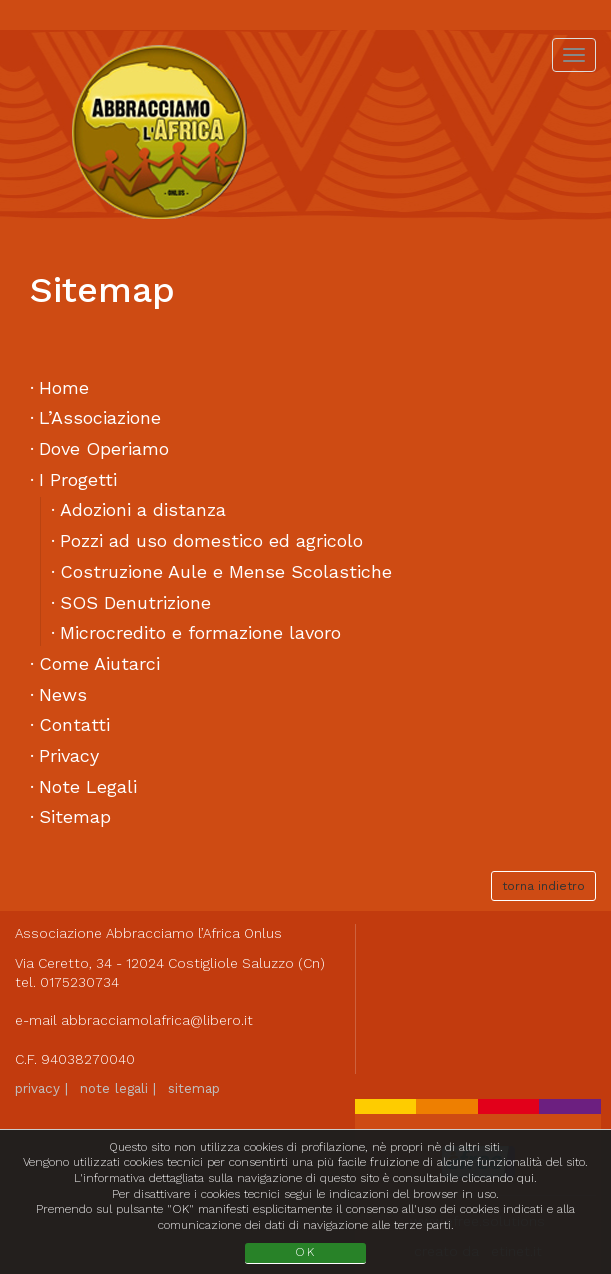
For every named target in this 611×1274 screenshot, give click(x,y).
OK (305, 1252)
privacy (37, 1088)
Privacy (69, 755)
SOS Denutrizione (135, 602)
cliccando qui (498, 1178)
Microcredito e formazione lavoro (200, 632)
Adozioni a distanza (143, 509)
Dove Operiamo (104, 448)
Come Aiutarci (99, 663)
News (63, 694)
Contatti (74, 724)
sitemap (194, 1088)
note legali (114, 1088)
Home (64, 387)
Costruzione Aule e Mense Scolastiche (226, 571)
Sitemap (75, 816)
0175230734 (79, 982)
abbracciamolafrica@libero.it (157, 1020)
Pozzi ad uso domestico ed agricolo (211, 540)
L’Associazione (100, 417)
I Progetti (78, 479)
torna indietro (543, 886)
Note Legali (88, 786)
